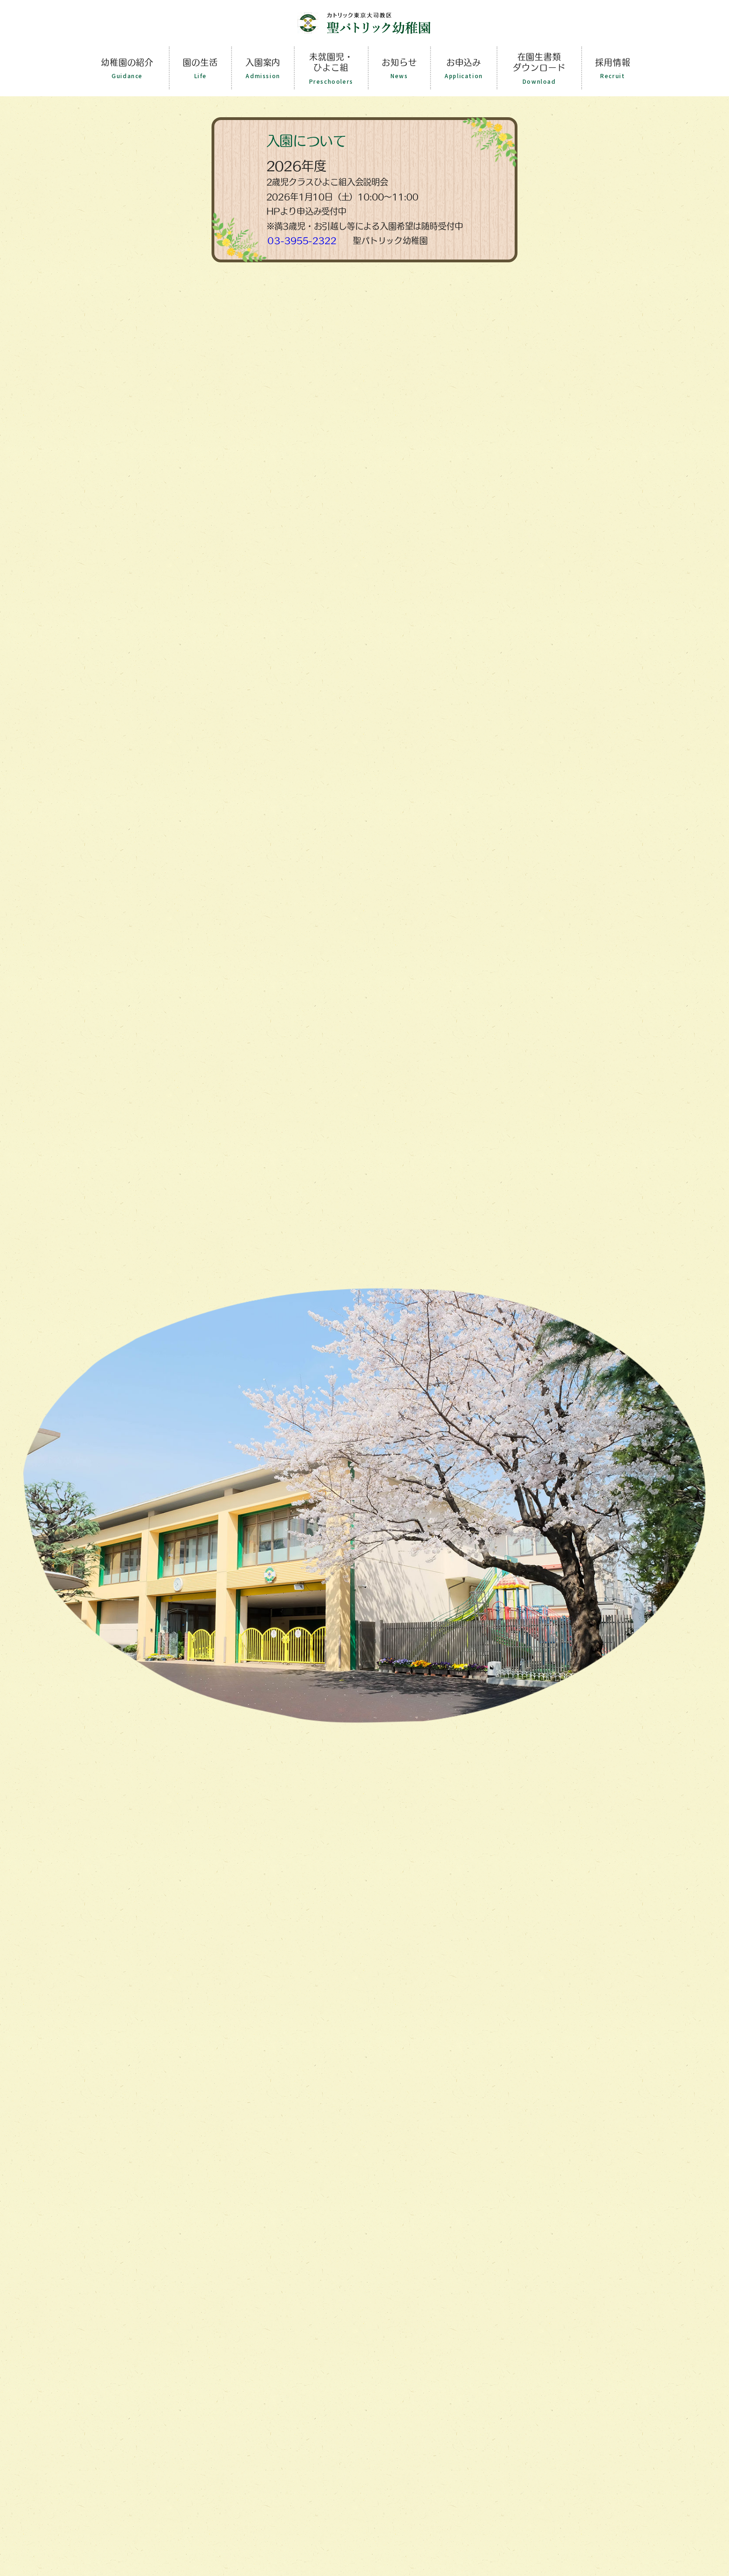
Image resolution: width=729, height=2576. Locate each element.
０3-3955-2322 (301, 240)
